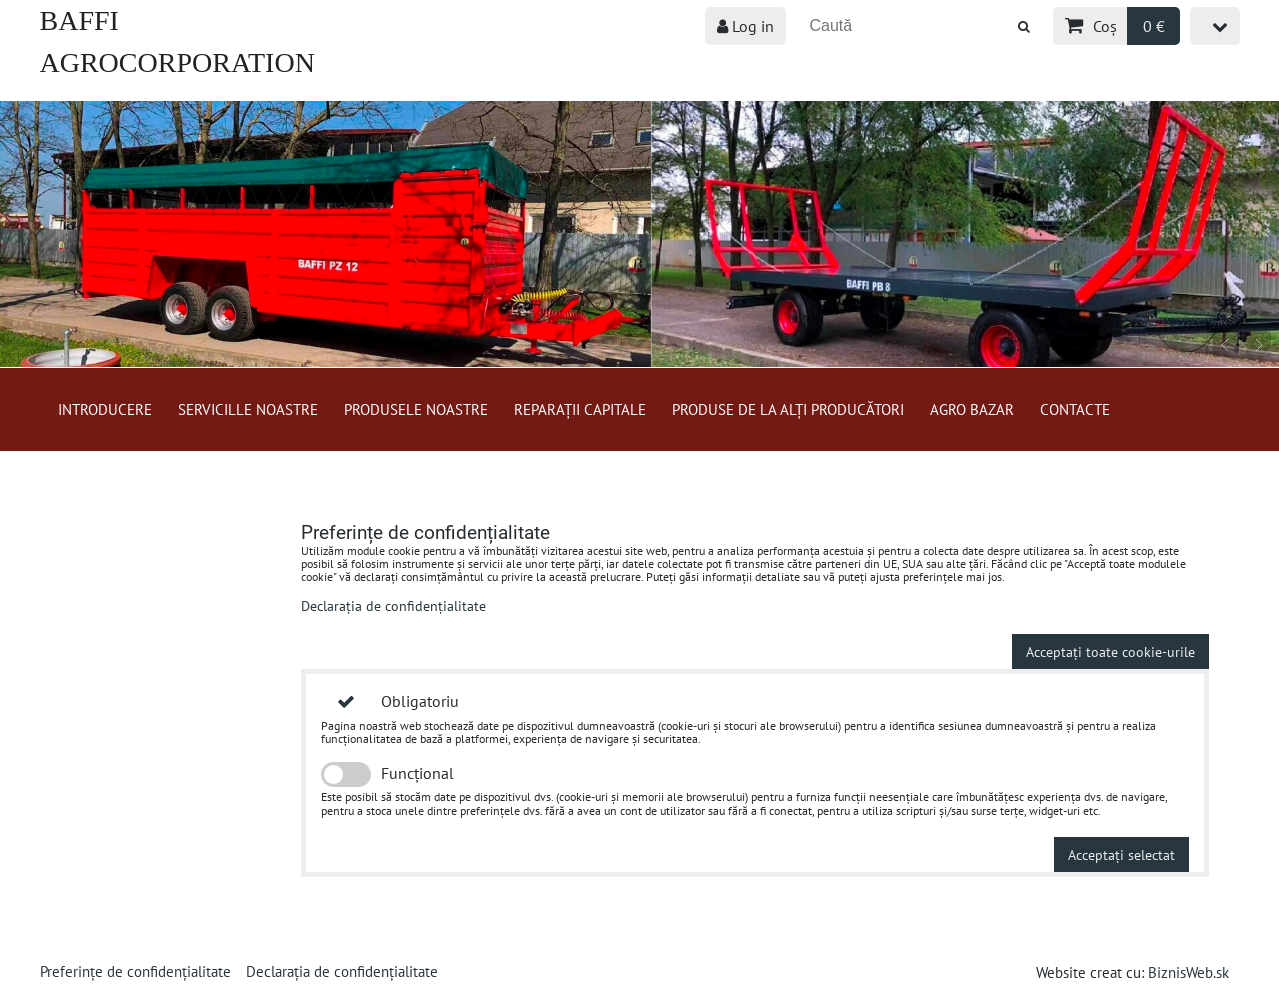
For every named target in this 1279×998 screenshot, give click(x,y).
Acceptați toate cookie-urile (1110, 651)
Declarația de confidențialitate (393, 605)
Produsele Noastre (416, 409)
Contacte (1075, 409)
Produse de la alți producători (788, 409)
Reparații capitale (580, 409)
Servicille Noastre (248, 409)
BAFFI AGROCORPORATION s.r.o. (177, 62)
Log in (745, 26)
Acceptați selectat (1121, 854)
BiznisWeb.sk (1188, 972)
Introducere (105, 409)
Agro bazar (972, 409)
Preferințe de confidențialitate (135, 971)
